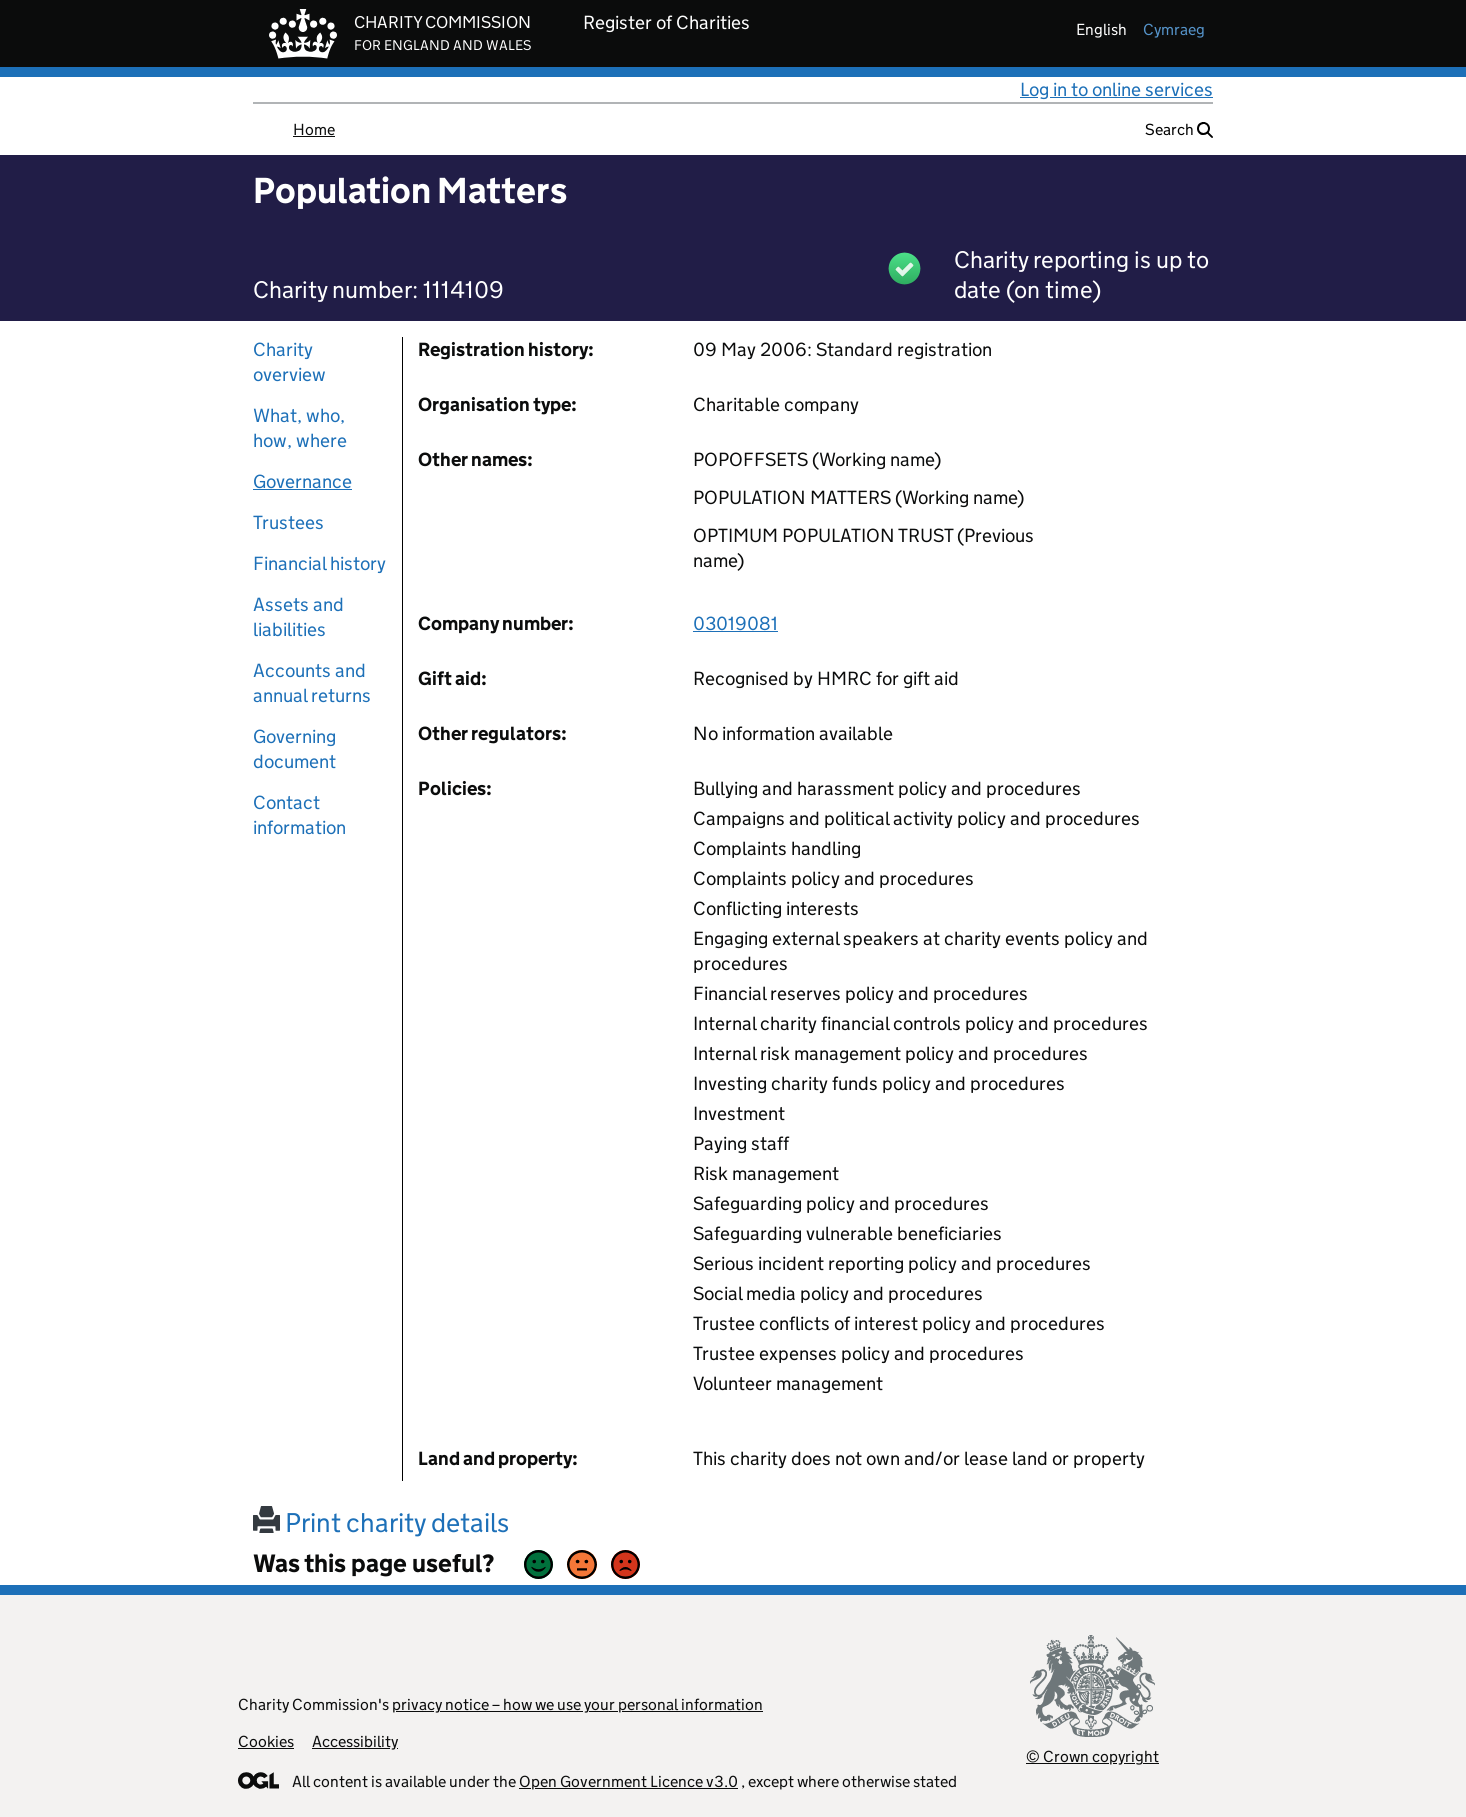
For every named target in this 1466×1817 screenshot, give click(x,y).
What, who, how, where (300, 428)
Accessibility (355, 1741)
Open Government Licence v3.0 (628, 1781)
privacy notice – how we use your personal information (577, 1704)
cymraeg (1174, 29)
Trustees (288, 522)
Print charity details (381, 1522)
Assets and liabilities (298, 617)
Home (314, 129)
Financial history (319, 563)
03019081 (735, 623)
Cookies (266, 1741)
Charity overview (289, 362)
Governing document (294, 749)
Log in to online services (1116, 89)
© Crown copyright (1092, 1756)
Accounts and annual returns (312, 683)
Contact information (299, 815)
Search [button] (1179, 129)
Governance (302, 481)
